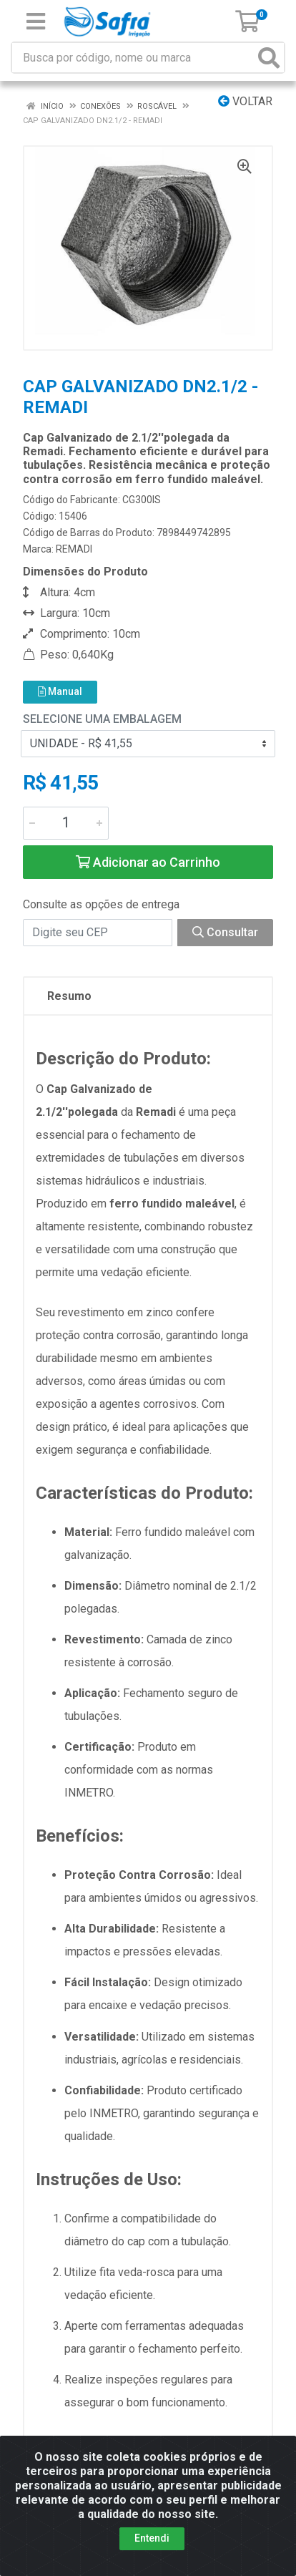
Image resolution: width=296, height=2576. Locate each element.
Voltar (245, 101)
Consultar (225, 932)
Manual (60, 691)
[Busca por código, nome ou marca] (133, 57)
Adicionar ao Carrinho (148, 862)
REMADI (74, 549)
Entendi (151, 2538)
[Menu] (36, 21)
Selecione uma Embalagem (102, 719)
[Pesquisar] (269, 57)
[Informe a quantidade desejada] (66, 823)
